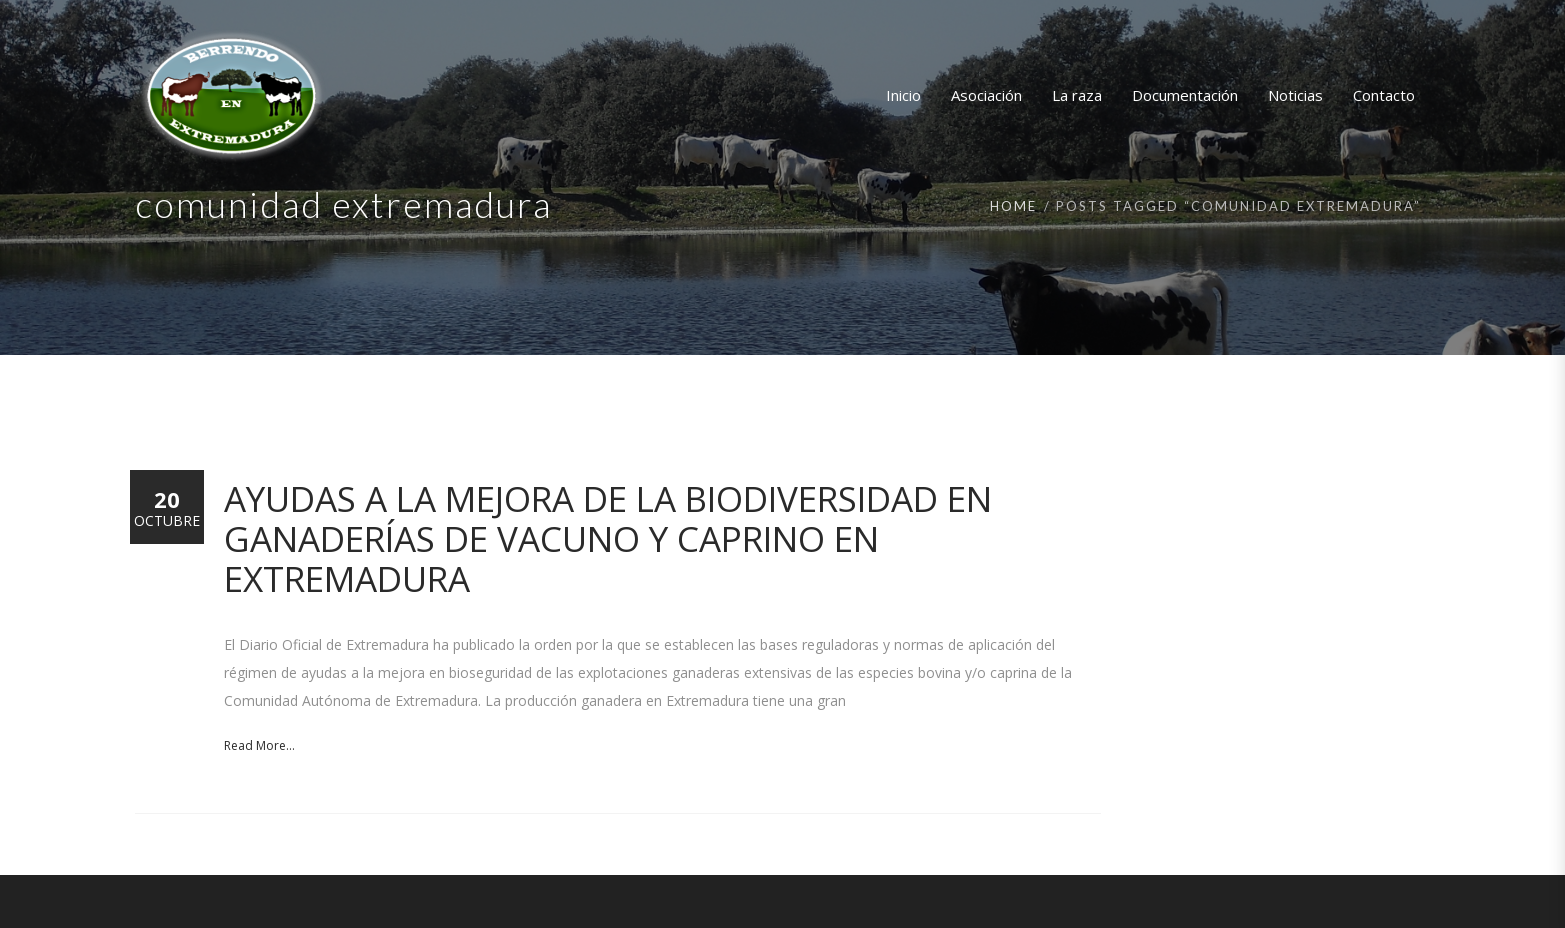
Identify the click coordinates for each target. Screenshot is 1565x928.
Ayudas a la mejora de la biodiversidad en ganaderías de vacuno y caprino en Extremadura (608, 538)
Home (1013, 206)
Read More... (259, 745)
